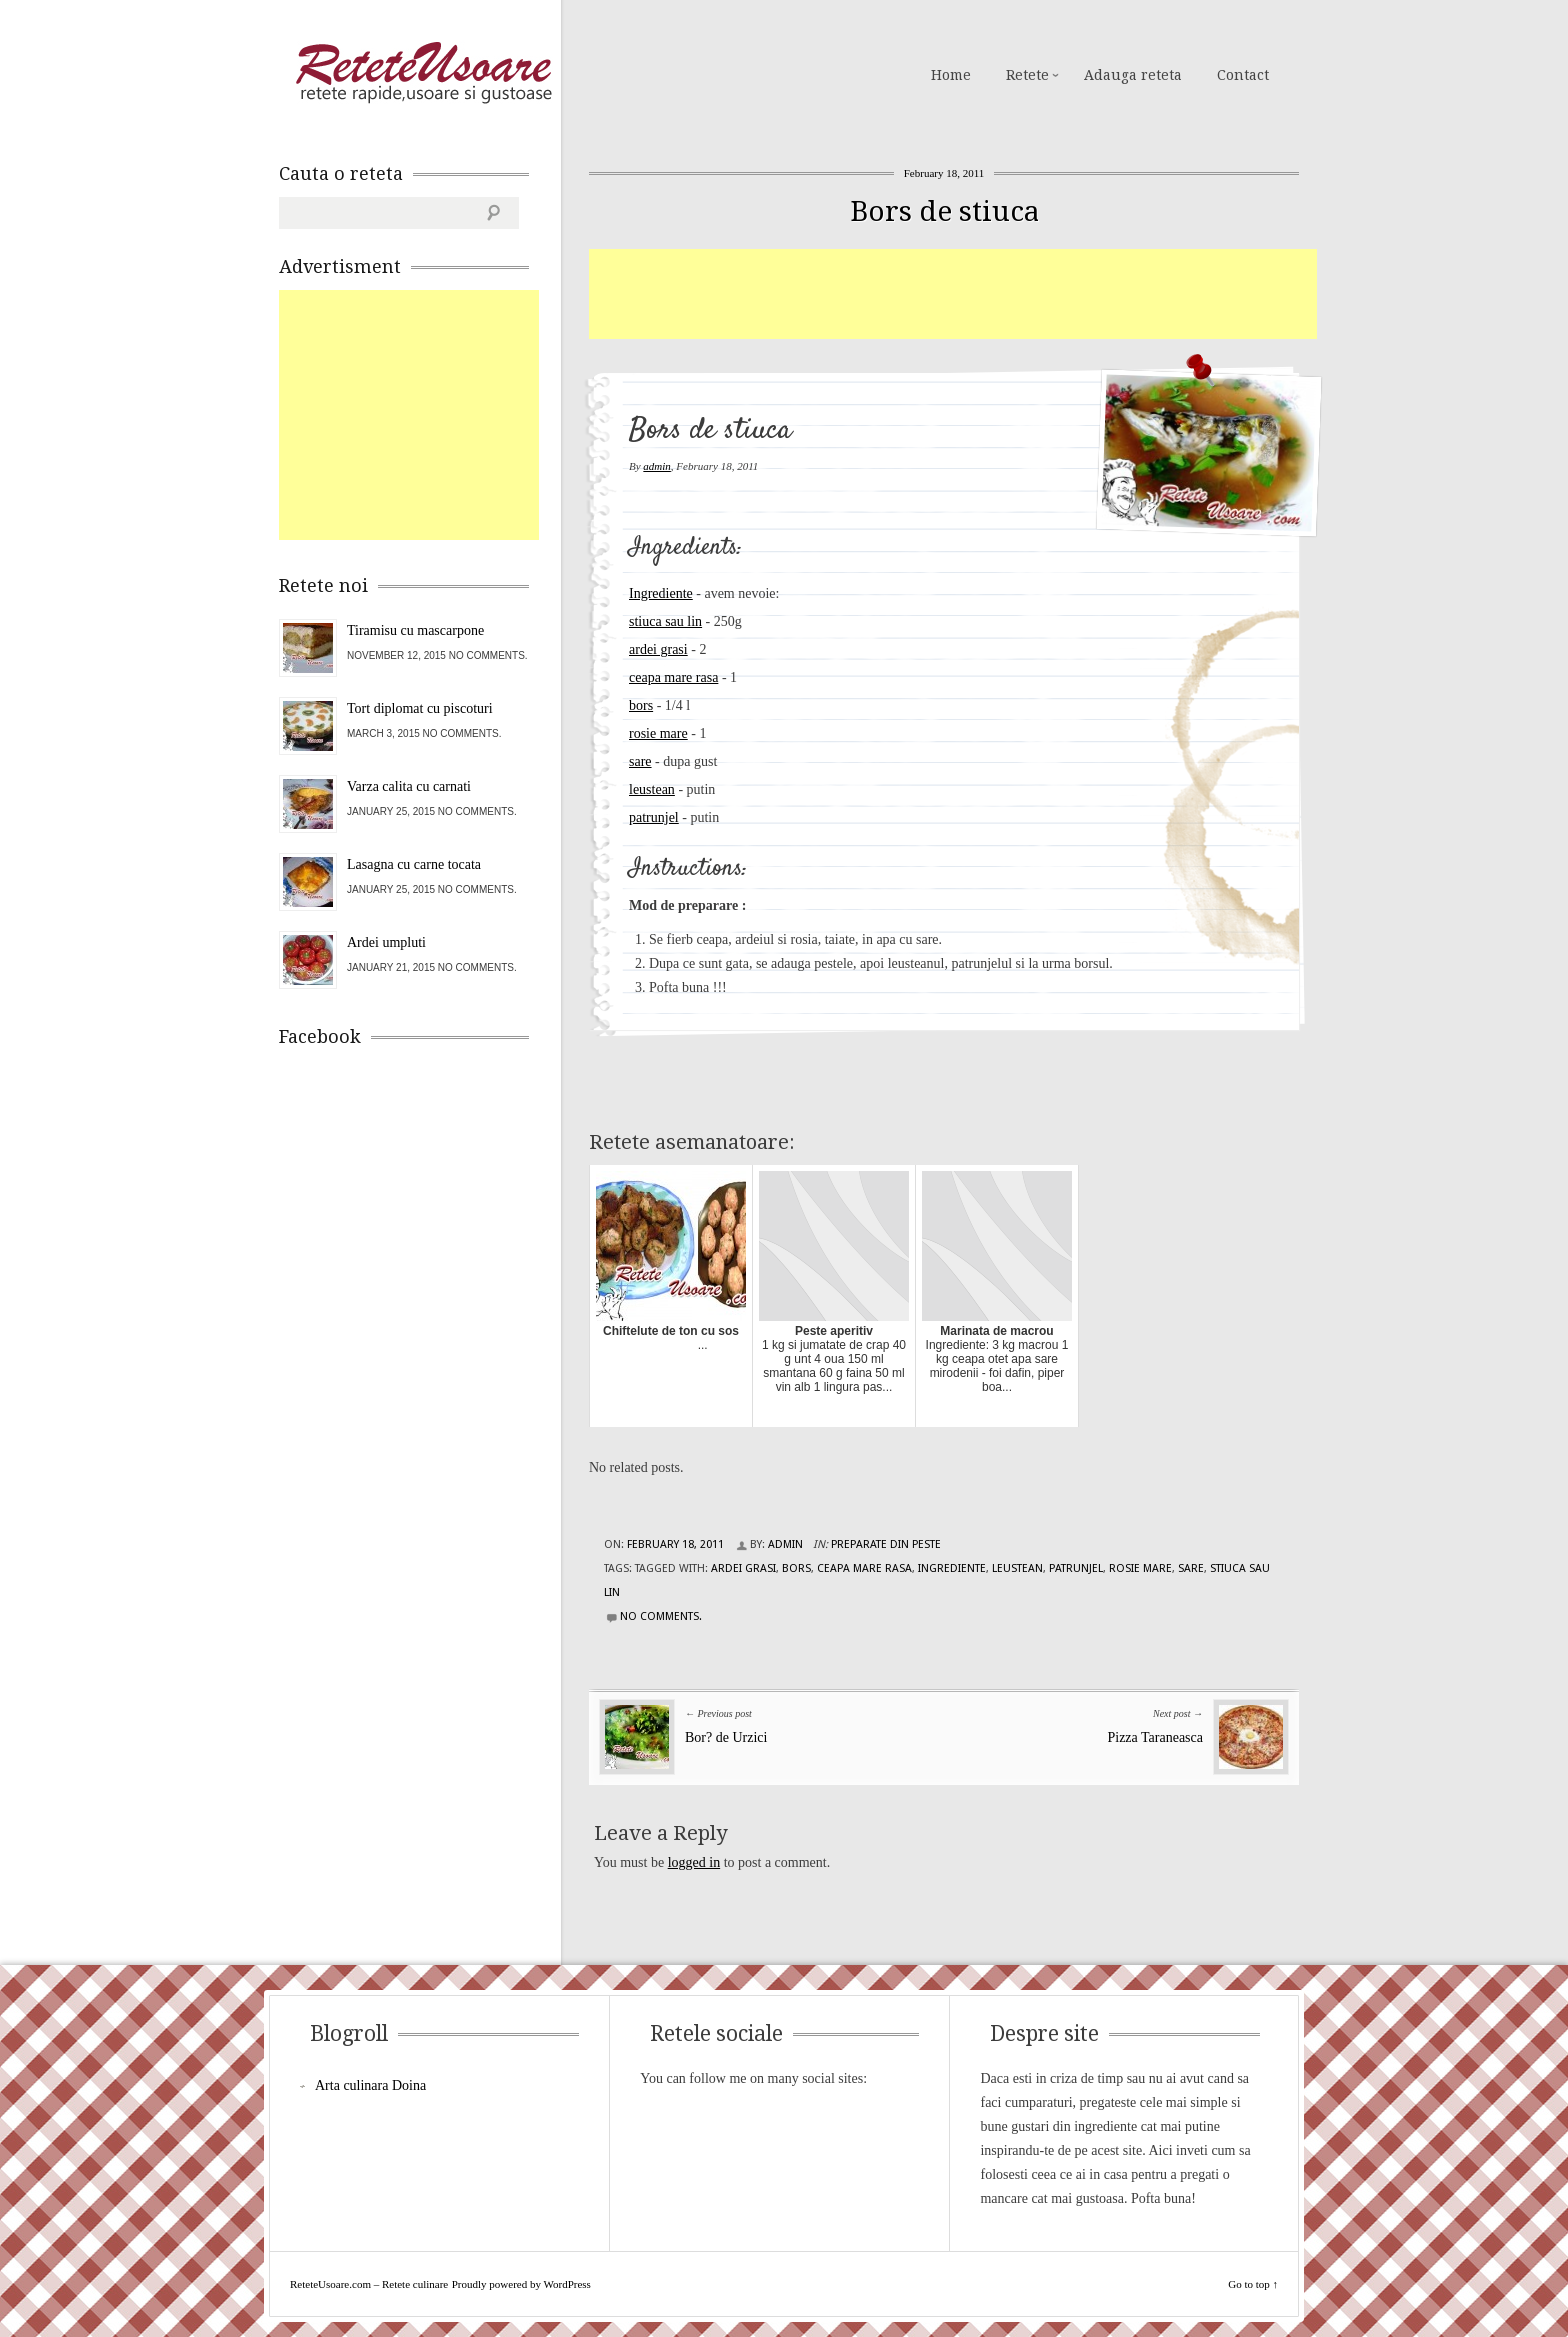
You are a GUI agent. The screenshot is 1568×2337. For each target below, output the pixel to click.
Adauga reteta (1133, 75)
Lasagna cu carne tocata (414, 864)
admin (657, 466)
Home (951, 75)
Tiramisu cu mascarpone (415, 630)
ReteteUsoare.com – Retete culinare (423, 73)
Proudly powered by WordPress (521, 2284)
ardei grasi (658, 649)
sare (640, 761)
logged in (694, 1862)
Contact (1243, 75)
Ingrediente (661, 593)
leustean (652, 789)
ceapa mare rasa (673, 677)
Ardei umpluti (386, 942)
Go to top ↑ (1253, 2284)
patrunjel (654, 817)
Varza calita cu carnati (409, 786)
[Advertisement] (953, 294)
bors (641, 705)
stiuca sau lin (665, 621)
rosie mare (658, 733)
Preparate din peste (886, 1544)
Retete (1027, 75)
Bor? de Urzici (726, 1737)
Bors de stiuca (944, 211)
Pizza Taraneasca (1155, 1737)
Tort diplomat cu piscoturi (420, 708)
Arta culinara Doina (370, 2085)
